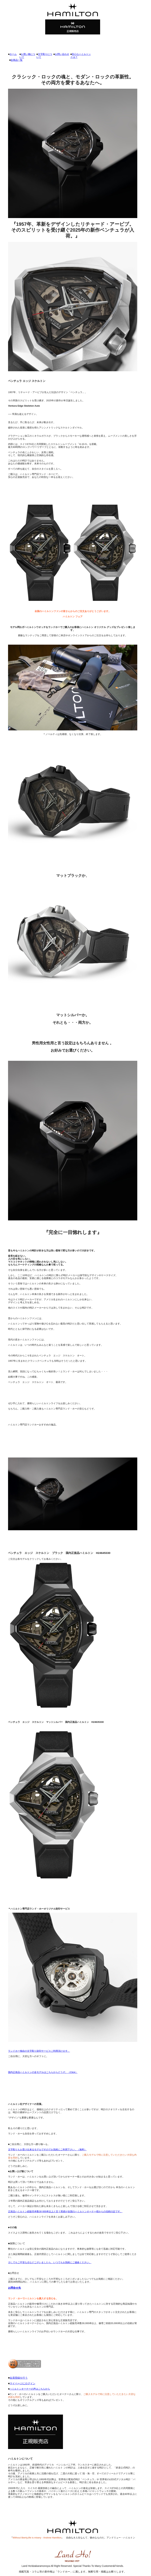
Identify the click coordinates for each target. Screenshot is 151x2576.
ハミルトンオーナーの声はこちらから (30, 2388)
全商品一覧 (17, 60)
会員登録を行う (19, 2377)
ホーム (13, 54)
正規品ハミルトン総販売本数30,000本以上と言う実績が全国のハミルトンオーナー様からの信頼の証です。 (65, 2211)
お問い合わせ (62, 54)
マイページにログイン (22, 2383)
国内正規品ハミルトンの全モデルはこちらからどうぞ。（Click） (42, 2072)
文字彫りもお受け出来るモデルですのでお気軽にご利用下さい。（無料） (47, 2149)
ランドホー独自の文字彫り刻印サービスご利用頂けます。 (39, 2051)
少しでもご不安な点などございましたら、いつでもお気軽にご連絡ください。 (49, 2262)
